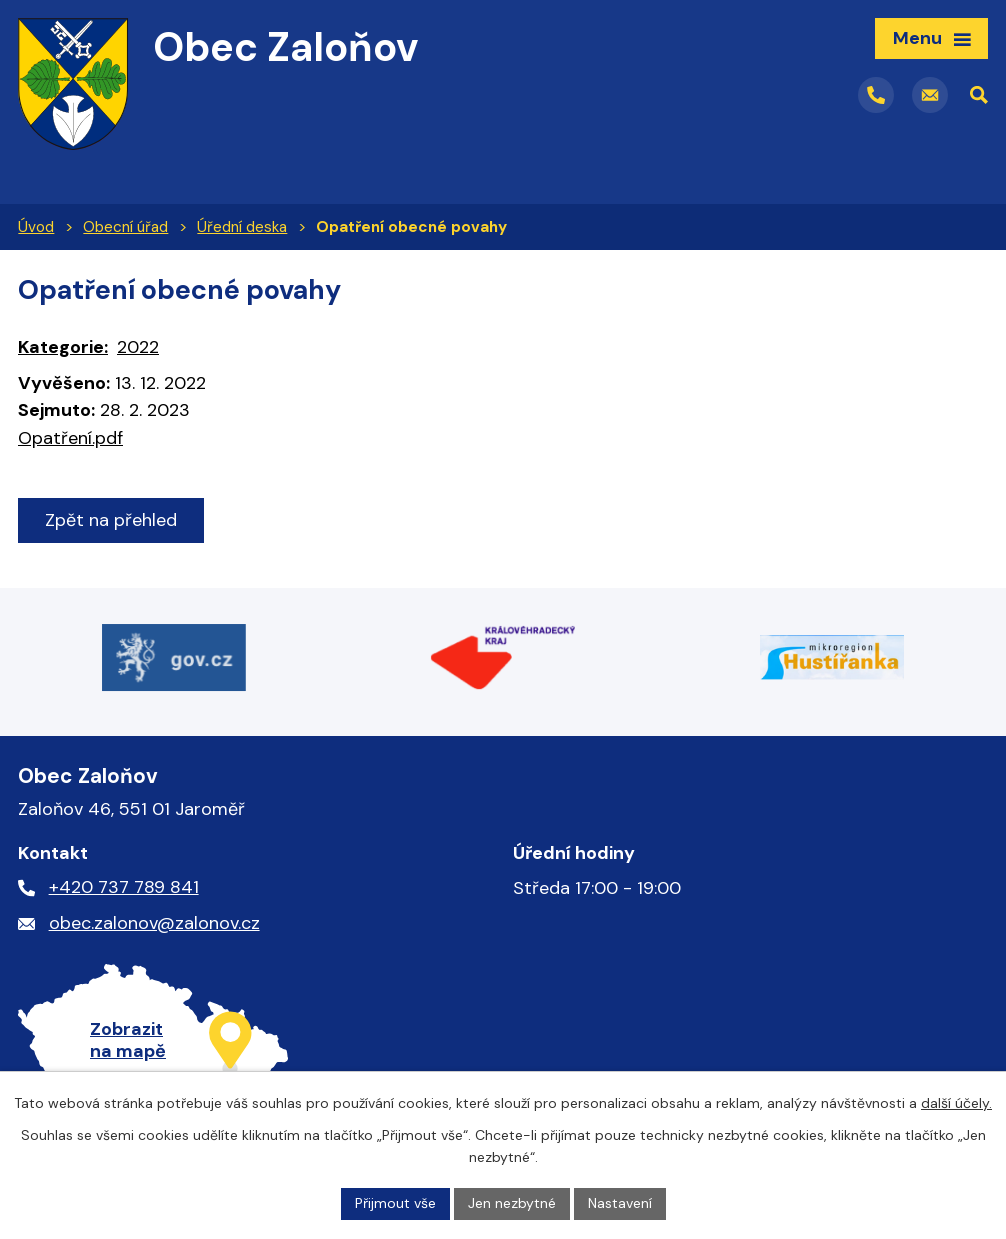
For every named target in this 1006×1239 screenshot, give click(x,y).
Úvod (36, 227)
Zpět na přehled (111, 520)
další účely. (956, 1103)
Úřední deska (242, 227)
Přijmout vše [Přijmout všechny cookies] (395, 1203)
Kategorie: (63, 347)
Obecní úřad (125, 227)
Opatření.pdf (70, 438)
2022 (138, 347)
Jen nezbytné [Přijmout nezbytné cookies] (512, 1203)
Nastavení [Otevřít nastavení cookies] (620, 1203)
